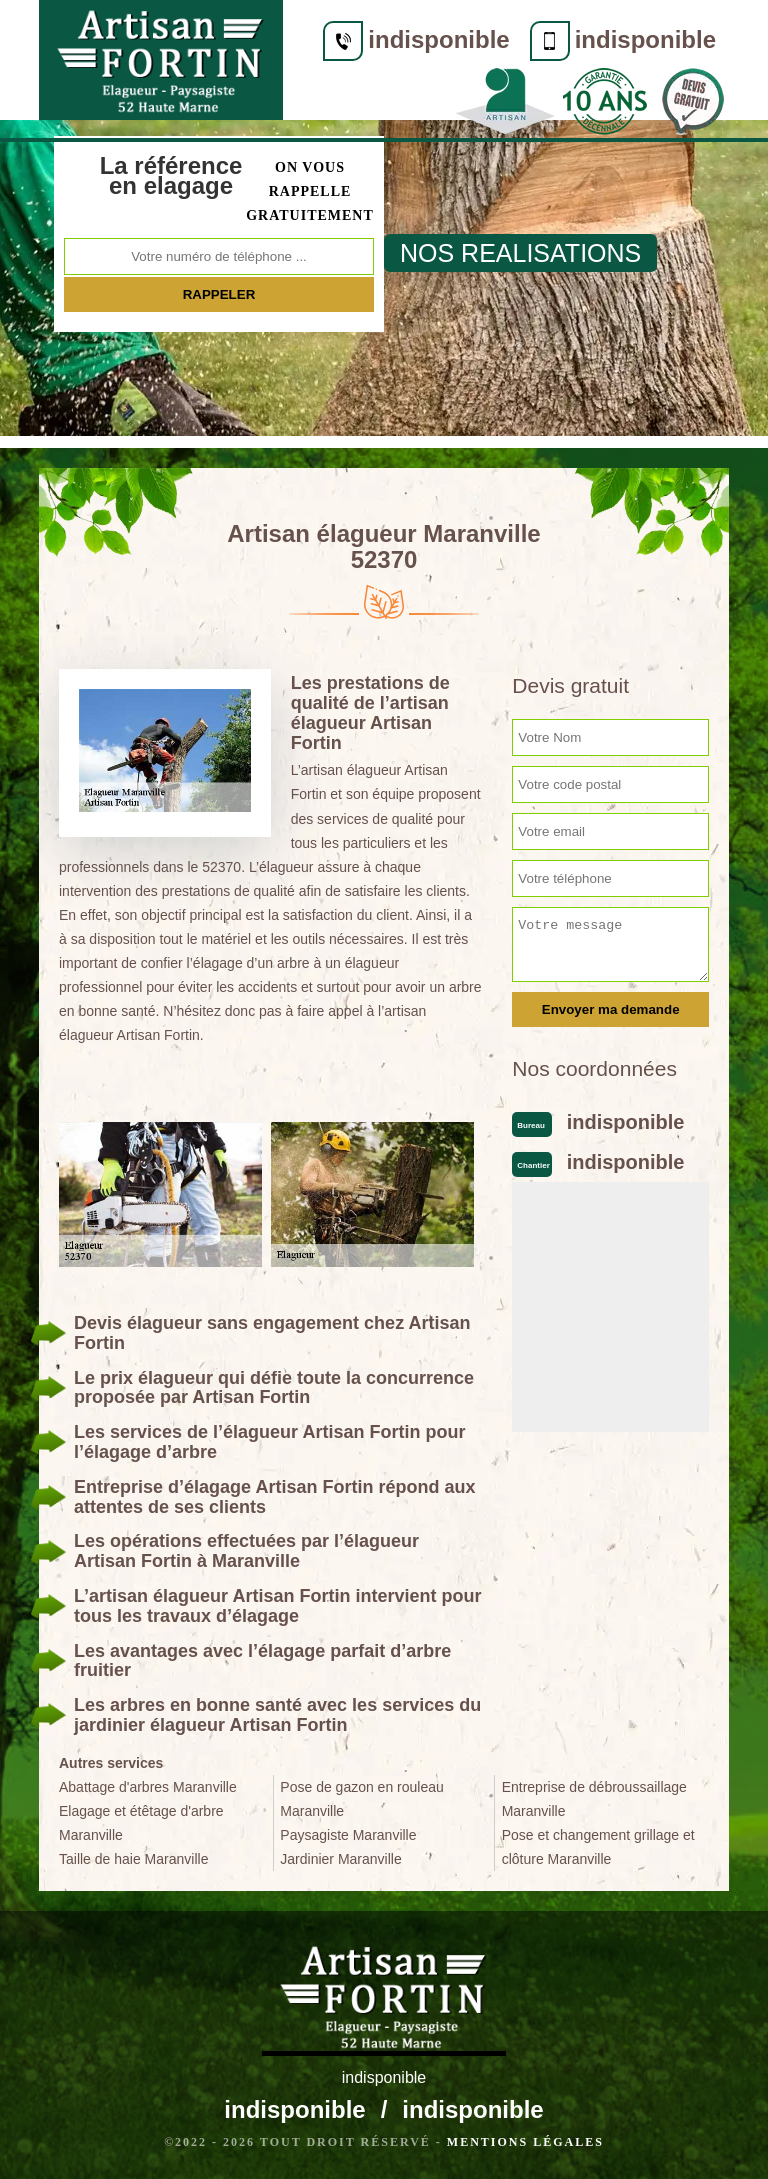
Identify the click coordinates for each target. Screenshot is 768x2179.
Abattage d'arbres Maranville (148, 1787)
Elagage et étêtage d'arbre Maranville (141, 1823)
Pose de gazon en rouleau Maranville (361, 1799)
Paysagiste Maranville (348, 1835)
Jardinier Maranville (340, 1859)
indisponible (436, 39)
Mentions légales (525, 2142)
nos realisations (520, 253)
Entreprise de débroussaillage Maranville (594, 1799)
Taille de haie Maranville (133, 1859)
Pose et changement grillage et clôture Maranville (598, 1847)
